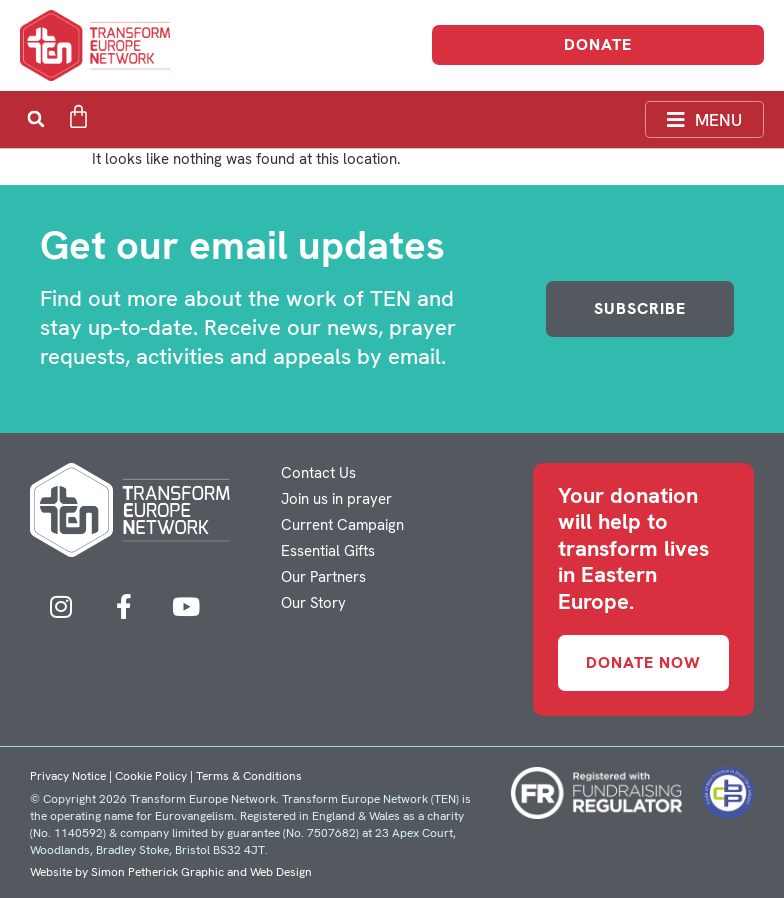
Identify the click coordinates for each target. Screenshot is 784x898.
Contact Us (318, 473)
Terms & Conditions (249, 776)
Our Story (313, 603)
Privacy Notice (68, 776)
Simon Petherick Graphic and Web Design (201, 872)
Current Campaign (342, 525)
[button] (35, 119)
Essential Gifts (328, 551)
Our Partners (323, 577)
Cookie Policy (151, 776)
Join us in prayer (336, 499)
